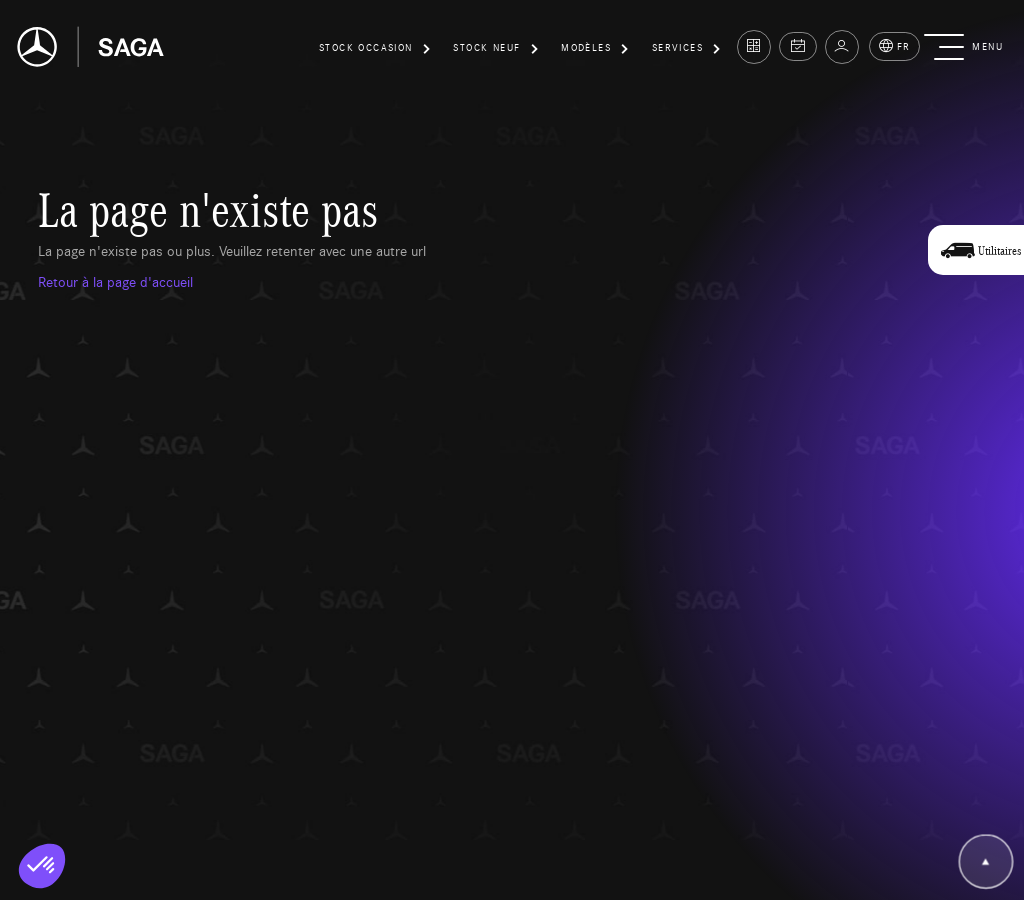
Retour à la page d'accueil (115, 281)
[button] (376, 51)
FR (894, 46)
